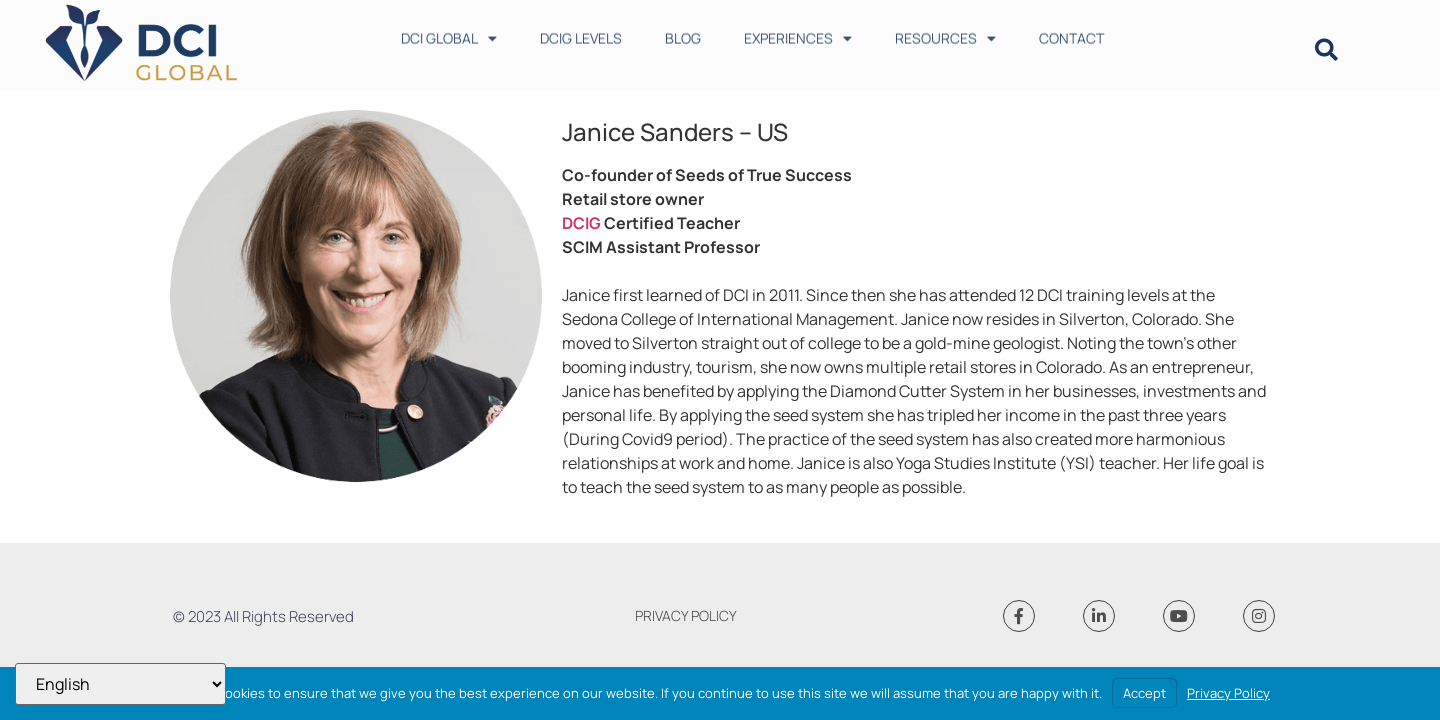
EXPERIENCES (798, 34)
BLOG (683, 33)
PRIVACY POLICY (686, 615)
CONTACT (1071, 33)
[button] (1326, 50)
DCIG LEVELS (581, 33)
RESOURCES (945, 34)
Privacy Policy (1228, 693)
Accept (1144, 693)
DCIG (581, 223)
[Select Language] (120, 684)
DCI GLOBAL (449, 34)
